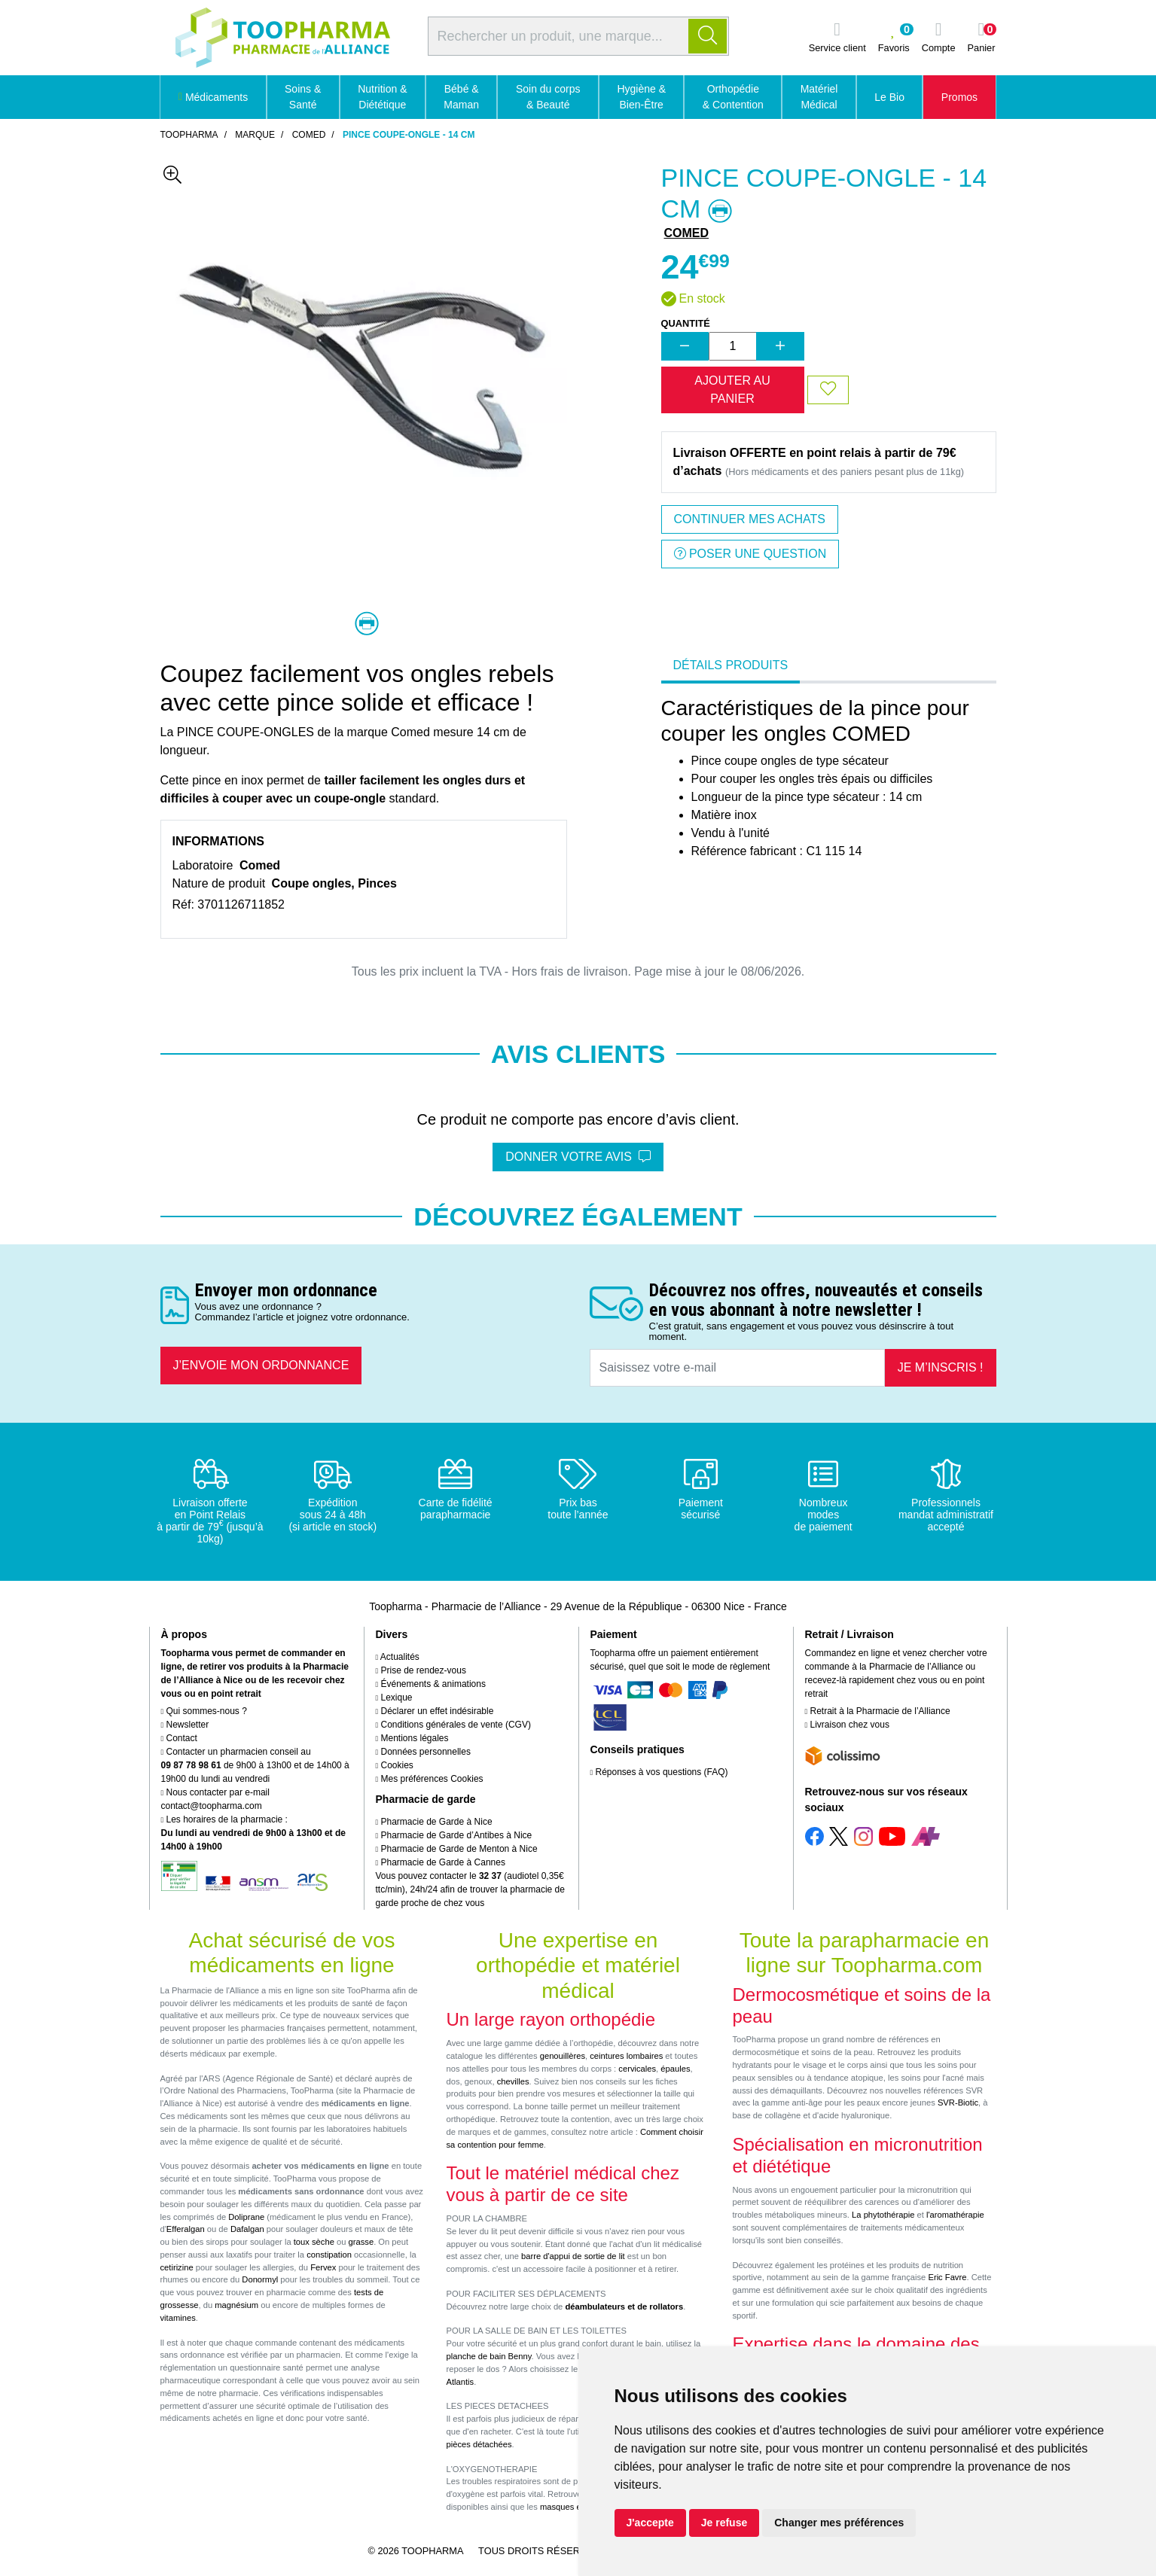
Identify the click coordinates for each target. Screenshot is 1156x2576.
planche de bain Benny (489, 2356)
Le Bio (889, 97)
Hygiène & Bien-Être (641, 97)
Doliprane (246, 2216)
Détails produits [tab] (730, 665)
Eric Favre (947, 2277)
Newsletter (185, 1724)
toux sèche (314, 2241)
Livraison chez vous (847, 1724)
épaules (675, 2068)
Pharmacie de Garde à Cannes (440, 1862)
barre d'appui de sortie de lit (573, 2256)
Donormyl (260, 2279)
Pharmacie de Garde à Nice (434, 1821)
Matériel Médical (819, 97)
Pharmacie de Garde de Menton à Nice (457, 1849)
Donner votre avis (578, 1156)
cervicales (637, 2068)
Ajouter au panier (732, 389)
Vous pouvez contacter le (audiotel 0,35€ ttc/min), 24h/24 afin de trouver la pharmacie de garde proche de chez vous (470, 1889)
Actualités (397, 1657)
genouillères (562, 2055)
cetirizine (177, 2267)
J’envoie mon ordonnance (261, 1365)
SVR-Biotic (958, 2102)
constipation (329, 2254)
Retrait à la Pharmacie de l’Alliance (877, 1711)
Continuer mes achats (750, 519)
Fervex (323, 2267)
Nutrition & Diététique (382, 97)
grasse (361, 2241)
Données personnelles (423, 1751)
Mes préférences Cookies (429, 1779)
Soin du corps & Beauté (548, 97)
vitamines (178, 2317)
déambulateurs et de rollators (624, 2306)
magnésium (236, 2305)
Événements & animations (431, 1684)
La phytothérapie (883, 2214)
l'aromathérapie (955, 2214)
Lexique (394, 1697)
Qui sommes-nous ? (204, 1711)
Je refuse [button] (724, 2523)
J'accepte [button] (650, 2523)
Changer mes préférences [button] (839, 2523)
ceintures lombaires (626, 2055)
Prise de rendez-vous (421, 1670)
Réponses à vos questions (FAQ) (659, 1772)
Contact (179, 1738)
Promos (959, 97)
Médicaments (213, 97)
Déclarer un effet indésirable (435, 1711)
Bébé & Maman (461, 97)
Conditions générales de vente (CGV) (453, 1724)
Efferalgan (185, 2228)
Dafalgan (247, 2228)
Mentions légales (412, 1738)
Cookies (394, 1765)
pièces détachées (479, 2444)
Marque (255, 134)
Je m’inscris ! (941, 1367)
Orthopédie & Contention (733, 97)
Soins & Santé (303, 97)
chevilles (513, 2081)
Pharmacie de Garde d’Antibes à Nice (454, 1835)
